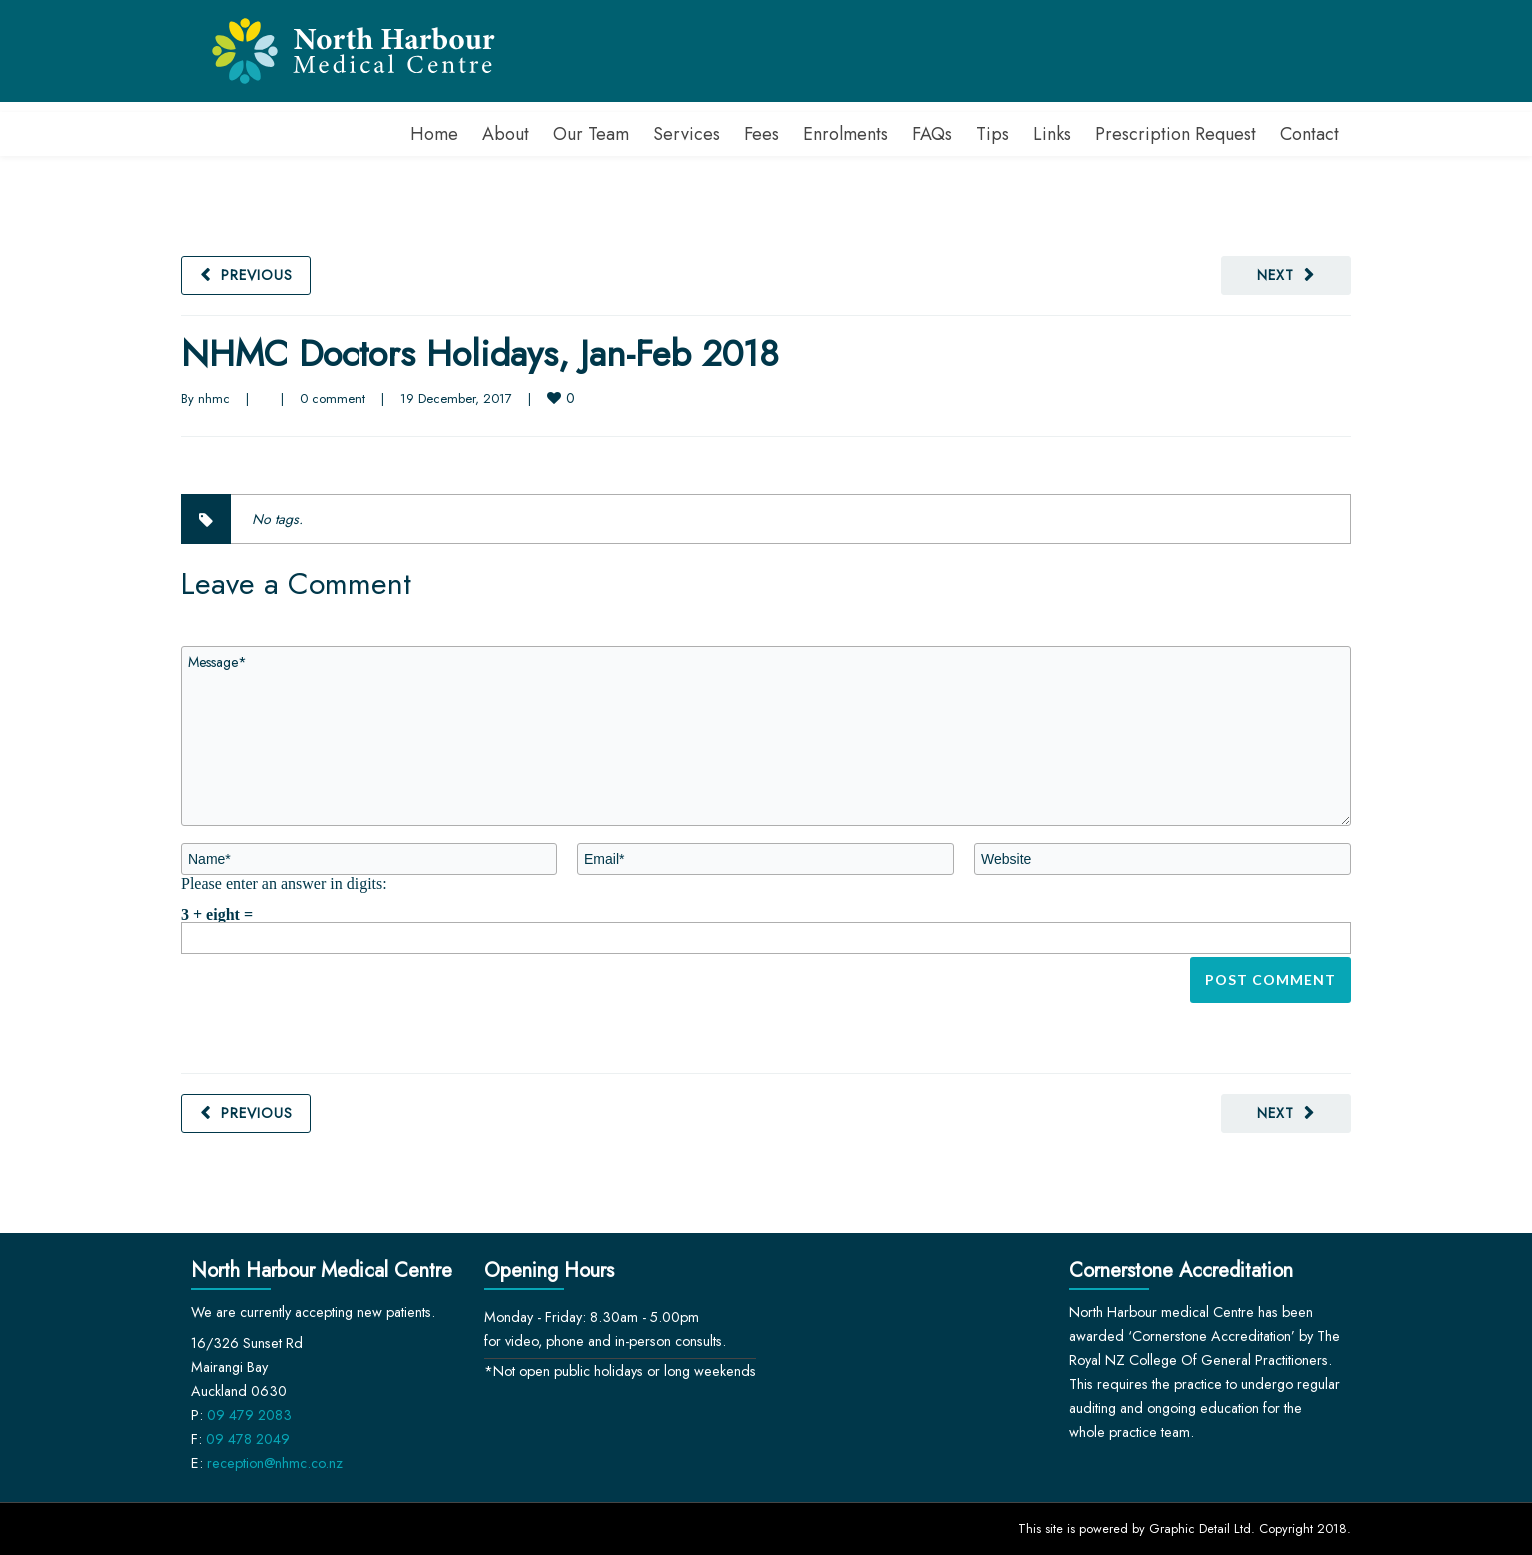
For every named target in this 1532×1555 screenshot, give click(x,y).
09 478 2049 (248, 1439)
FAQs (932, 134)
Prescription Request (1175, 134)
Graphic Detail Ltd (1200, 1528)
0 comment (332, 398)
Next (1275, 275)
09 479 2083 (249, 1415)
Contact (1309, 134)
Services (686, 134)
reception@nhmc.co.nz (275, 1463)
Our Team (591, 134)
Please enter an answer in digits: (284, 883)
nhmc (214, 398)
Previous (257, 275)
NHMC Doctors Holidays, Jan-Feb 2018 (480, 353)
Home (434, 134)
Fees (761, 134)
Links (1052, 134)
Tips (992, 134)
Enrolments (845, 134)
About (505, 134)
